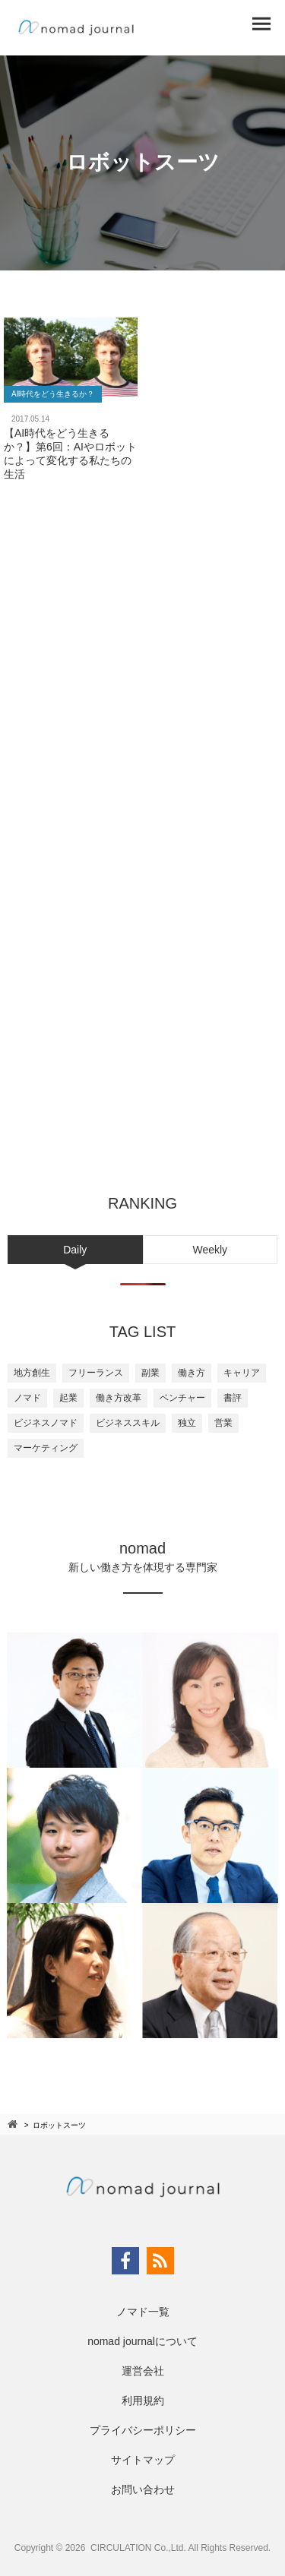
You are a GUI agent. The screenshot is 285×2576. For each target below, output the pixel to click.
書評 (232, 1397)
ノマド (27, 1397)
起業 (68, 1397)
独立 (187, 1423)
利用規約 (143, 2400)
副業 (150, 1372)
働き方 (191, 1372)
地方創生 (32, 1372)
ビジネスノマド (46, 1423)
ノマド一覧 (142, 2312)
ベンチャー (182, 1397)
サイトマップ (143, 2460)
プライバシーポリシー (143, 2430)
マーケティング (46, 1448)
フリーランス (95, 1372)
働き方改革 (118, 1397)
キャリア (241, 1372)
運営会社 (143, 2371)
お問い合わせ (143, 2489)
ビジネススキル (128, 1423)
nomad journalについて (142, 2341)
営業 (223, 1423)
